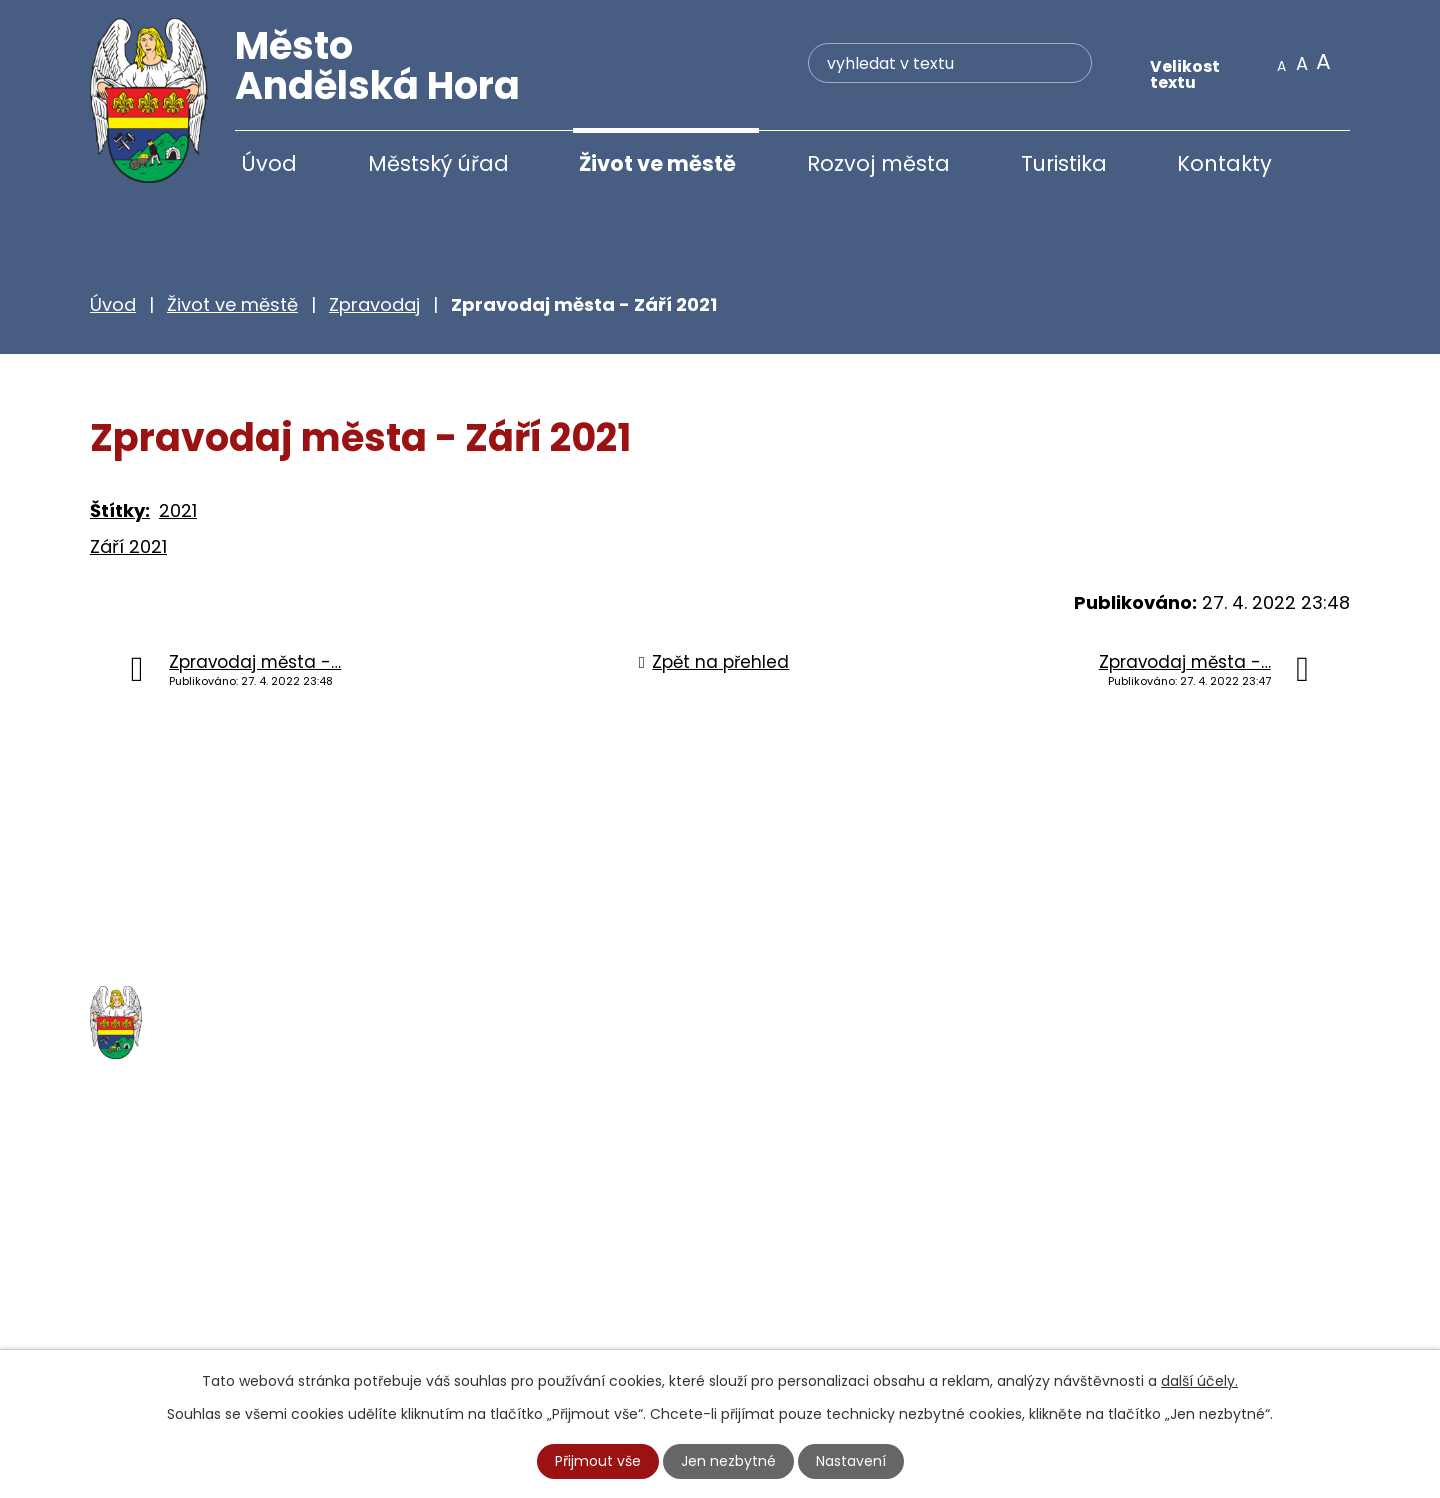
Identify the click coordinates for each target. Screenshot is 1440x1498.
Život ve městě (657, 163)
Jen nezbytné (728, 1461)
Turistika (1064, 163)
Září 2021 (128, 548)
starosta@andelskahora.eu (252, 1337)
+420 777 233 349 (212, 1295)
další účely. (1199, 1381)
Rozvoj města (878, 163)
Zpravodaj (374, 306)
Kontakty (1224, 163)
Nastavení (851, 1461)
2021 (178, 512)
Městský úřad (438, 163)
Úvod (269, 163)
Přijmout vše (598, 1461)
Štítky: (120, 512)
